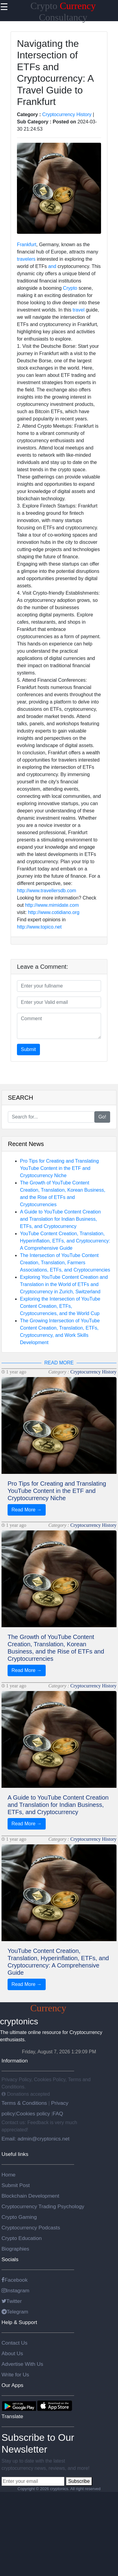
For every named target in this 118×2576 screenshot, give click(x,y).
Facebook (15, 2280)
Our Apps (12, 2385)
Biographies (15, 2249)
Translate (12, 2416)
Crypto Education (22, 2238)
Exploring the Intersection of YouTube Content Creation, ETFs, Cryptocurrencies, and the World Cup (60, 1306)
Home (8, 2175)
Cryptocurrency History (67, 114)
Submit (28, 1049)
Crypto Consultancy (59, 2008)
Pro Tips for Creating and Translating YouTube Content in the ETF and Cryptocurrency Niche (59, 1168)
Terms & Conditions (25, 2103)
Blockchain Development (30, 2196)
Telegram (15, 2312)
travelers (26, 259)
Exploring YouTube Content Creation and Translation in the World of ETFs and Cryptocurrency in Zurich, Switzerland (64, 1284)
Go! (102, 1116)
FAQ (58, 2114)
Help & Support (19, 2322)
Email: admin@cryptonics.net (36, 2139)
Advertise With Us (22, 2364)
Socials (10, 2259)
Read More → (26, 1509)
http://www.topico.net (39, 926)
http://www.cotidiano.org (53, 912)
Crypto (70, 288)
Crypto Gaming (19, 2217)
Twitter (12, 2301)
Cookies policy (33, 2114)
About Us (12, 2353)
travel (78, 309)
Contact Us (15, 2343)
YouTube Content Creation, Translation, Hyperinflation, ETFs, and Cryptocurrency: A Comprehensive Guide (65, 1241)
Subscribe (79, 2481)
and (52, 266)
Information (15, 2061)
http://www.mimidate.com (52, 905)
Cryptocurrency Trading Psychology (43, 2206)
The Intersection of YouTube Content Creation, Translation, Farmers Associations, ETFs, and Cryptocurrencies (65, 1262)
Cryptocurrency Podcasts (31, 2228)
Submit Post (16, 2185)
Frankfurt (26, 244)
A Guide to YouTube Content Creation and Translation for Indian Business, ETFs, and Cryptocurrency (60, 1219)
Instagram (15, 2290)
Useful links (15, 2154)
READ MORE (59, 1362)
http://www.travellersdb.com (46, 890)
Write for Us (15, 2375)
